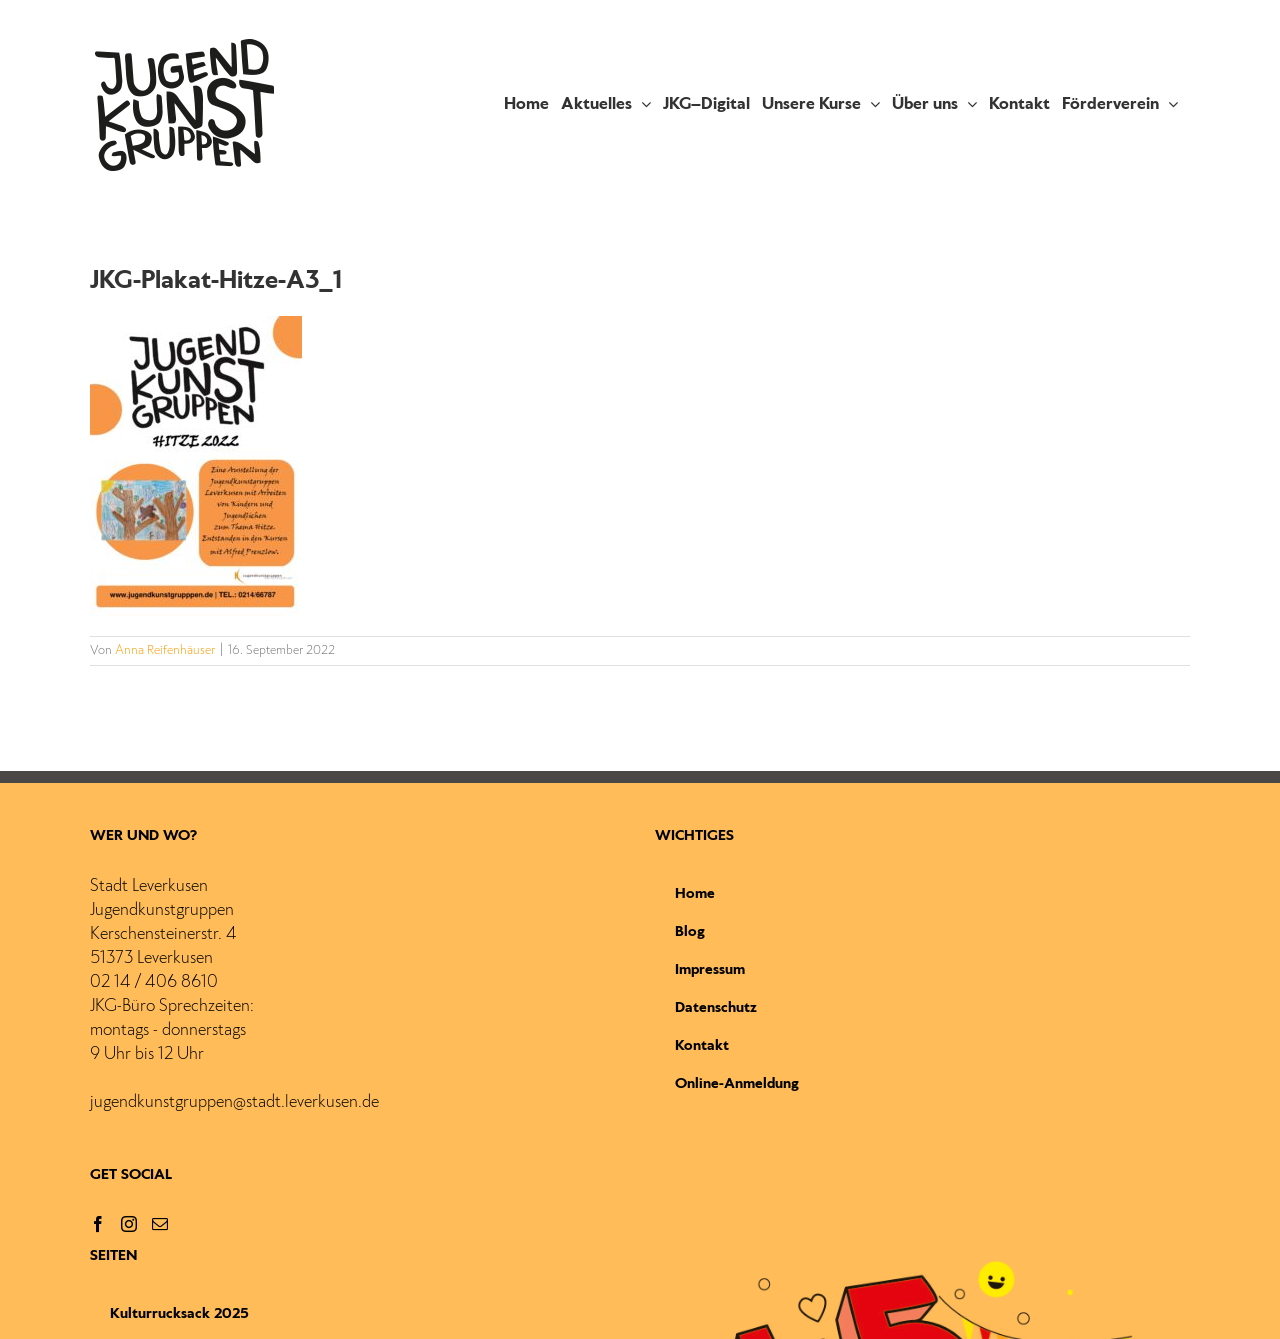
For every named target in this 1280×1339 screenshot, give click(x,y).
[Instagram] (129, 1224)
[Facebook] (98, 1224)
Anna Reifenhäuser (165, 651)
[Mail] (160, 1224)
